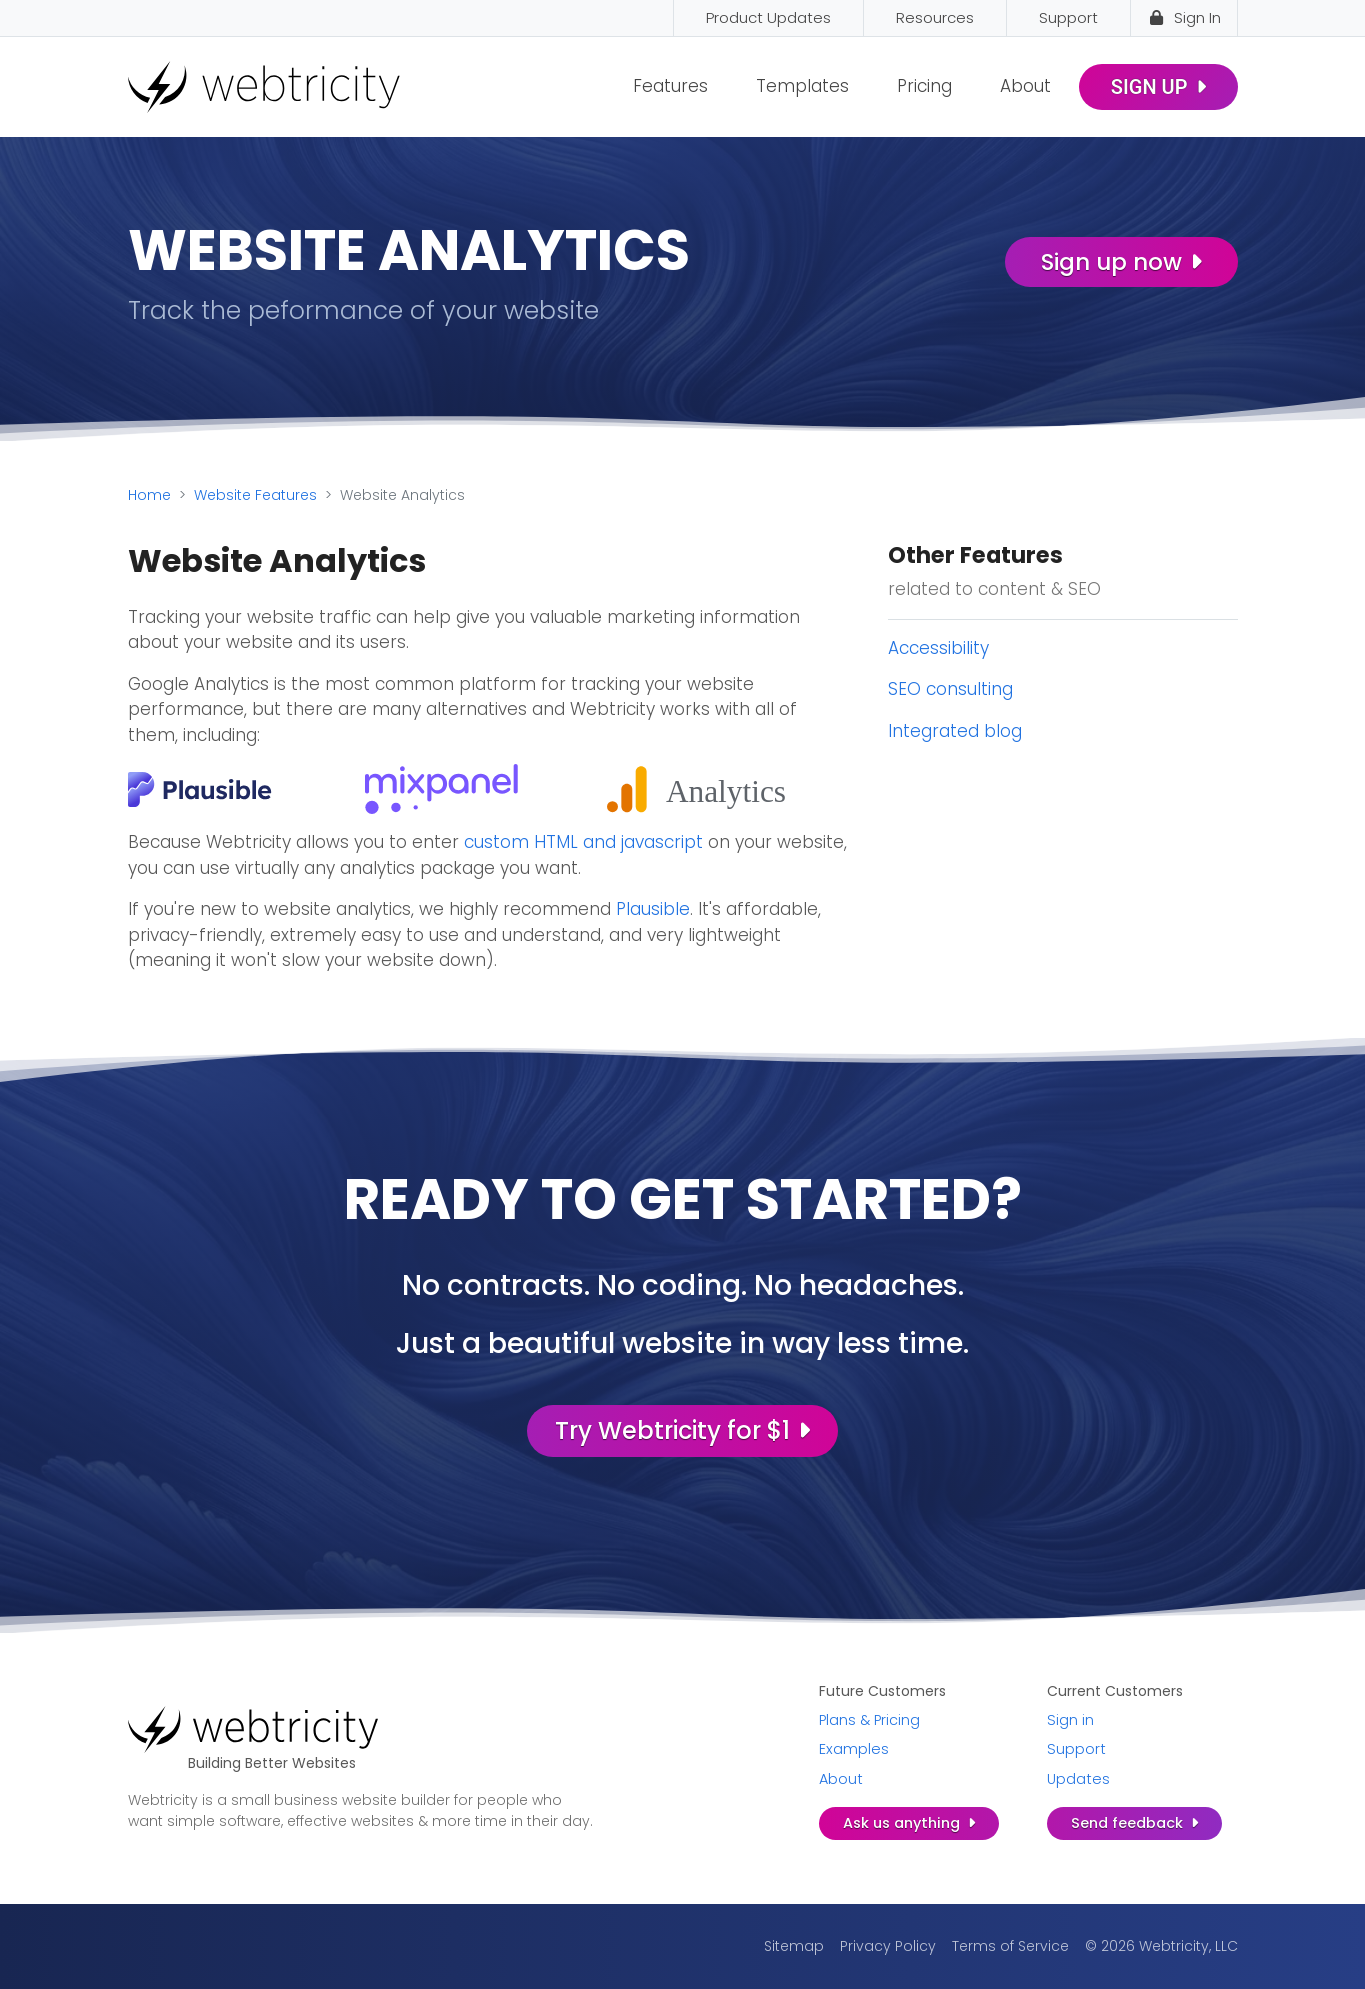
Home (149, 495)
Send (1134, 1823)
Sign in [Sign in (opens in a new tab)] (1070, 1720)
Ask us (909, 1823)
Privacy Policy (888, 1946)
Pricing (924, 86)
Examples (854, 1749)
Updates (1078, 1779)
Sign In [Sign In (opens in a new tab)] (1184, 17)
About (1025, 86)
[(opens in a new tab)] (200, 788)
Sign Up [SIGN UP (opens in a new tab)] (1158, 87)
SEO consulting (950, 689)
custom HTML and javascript (583, 842)
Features (670, 86)
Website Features (255, 495)
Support (1076, 1749)
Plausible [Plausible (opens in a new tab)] (653, 909)
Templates (802, 86)
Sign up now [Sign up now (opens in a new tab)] (1121, 262)
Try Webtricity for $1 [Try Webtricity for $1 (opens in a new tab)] (682, 1430)
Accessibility (938, 648)
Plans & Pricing (869, 1720)
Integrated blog (955, 731)
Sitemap (794, 1946)
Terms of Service (1010, 1946)
